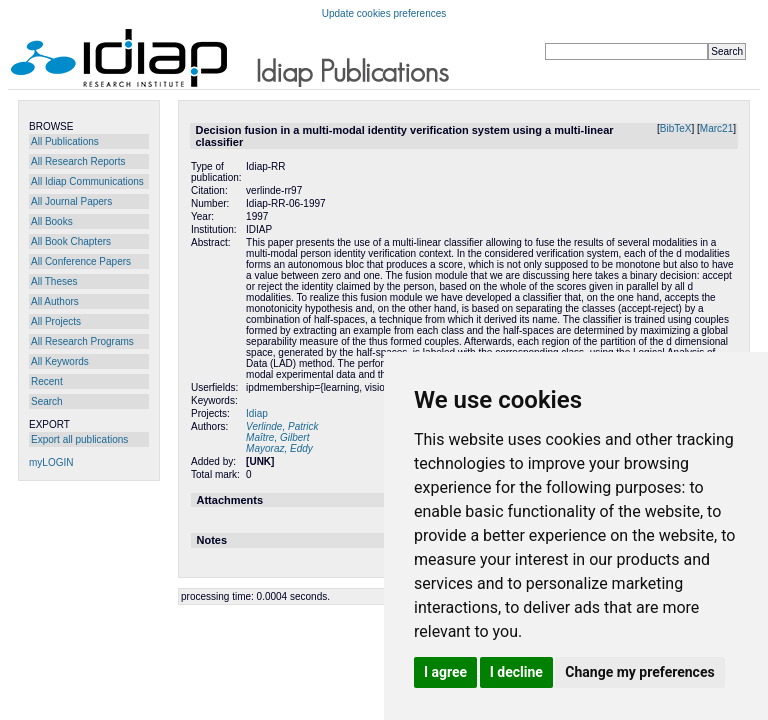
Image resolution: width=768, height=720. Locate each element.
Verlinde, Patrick (282, 426)
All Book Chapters (71, 241)
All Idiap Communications (87, 181)
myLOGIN (51, 462)
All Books (52, 221)
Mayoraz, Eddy (279, 448)
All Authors (55, 301)
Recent (47, 381)
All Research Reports (78, 161)
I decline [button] (516, 672)
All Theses (54, 281)
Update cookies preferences (384, 13)
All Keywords (60, 361)
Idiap (257, 413)
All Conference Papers (81, 261)
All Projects (56, 321)
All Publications (65, 141)
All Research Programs (82, 341)
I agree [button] (445, 672)
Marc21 (716, 128)
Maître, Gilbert (277, 437)
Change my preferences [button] (639, 672)
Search (47, 401)
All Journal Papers (71, 201)
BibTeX (676, 128)
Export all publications (79, 439)
